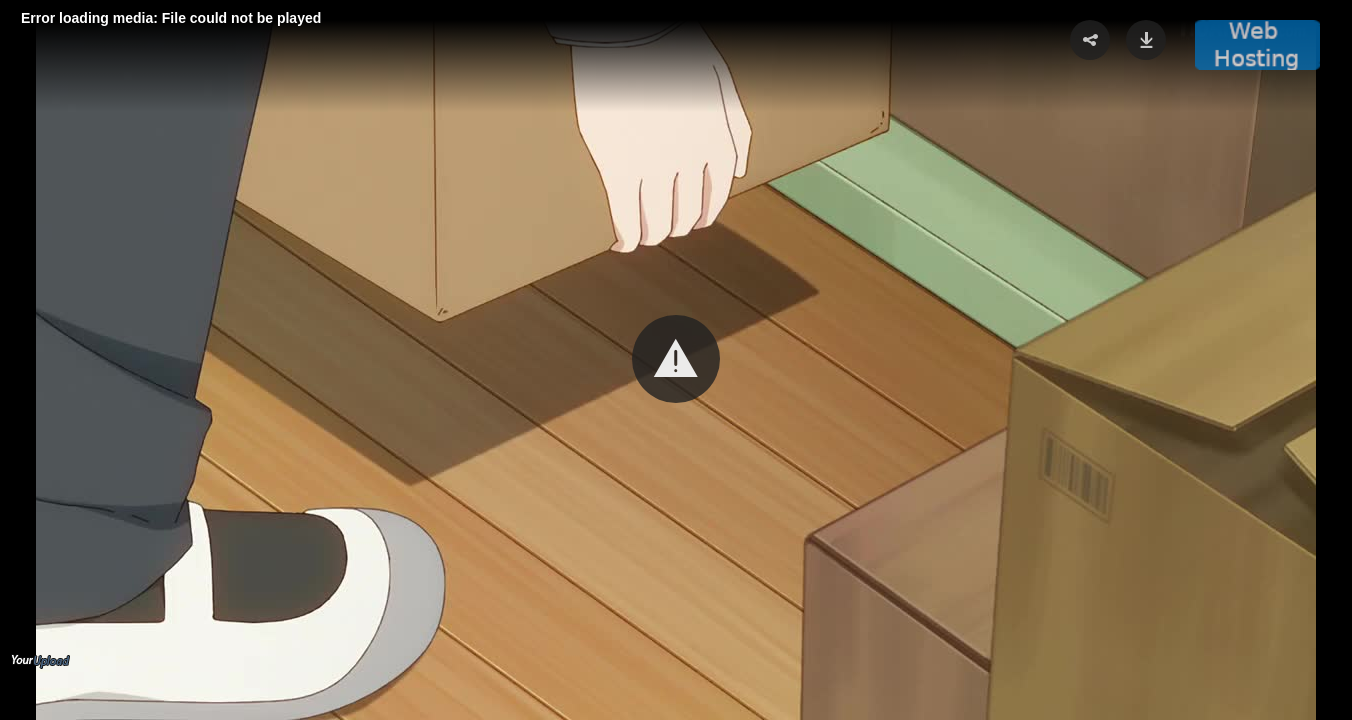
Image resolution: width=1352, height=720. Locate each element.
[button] (676, 359)
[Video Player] (676, 360)
